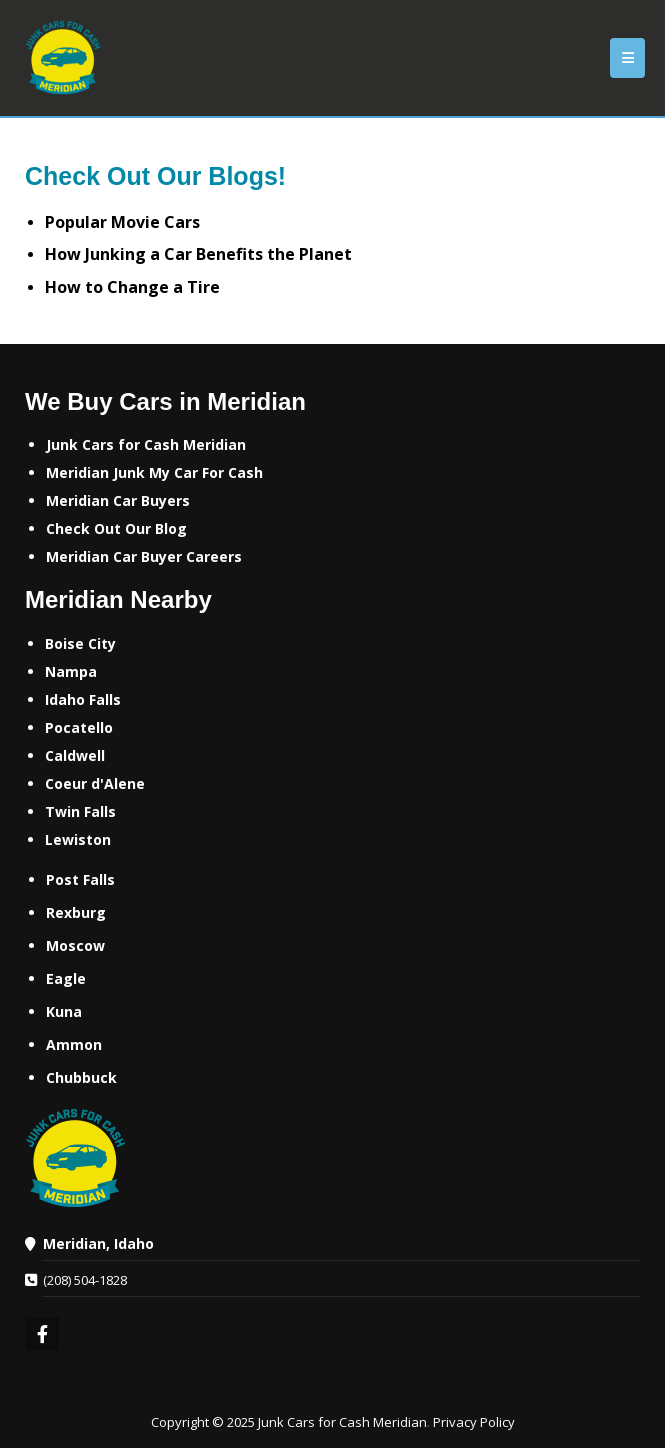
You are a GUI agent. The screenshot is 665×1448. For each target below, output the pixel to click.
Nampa (71, 671)
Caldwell (75, 755)
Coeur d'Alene (95, 783)
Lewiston (78, 839)
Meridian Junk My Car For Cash (154, 472)
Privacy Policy (474, 1422)
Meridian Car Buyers (118, 500)
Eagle (66, 978)
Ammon (74, 1044)
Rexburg (76, 912)
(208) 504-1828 (85, 1280)
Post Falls (80, 879)
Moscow (75, 945)
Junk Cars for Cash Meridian (146, 444)
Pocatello (79, 727)
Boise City (80, 643)
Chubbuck (81, 1077)
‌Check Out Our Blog (116, 528)
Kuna (64, 1011)
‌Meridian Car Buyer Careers (144, 556)
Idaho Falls (83, 699)
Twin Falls (80, 811)
